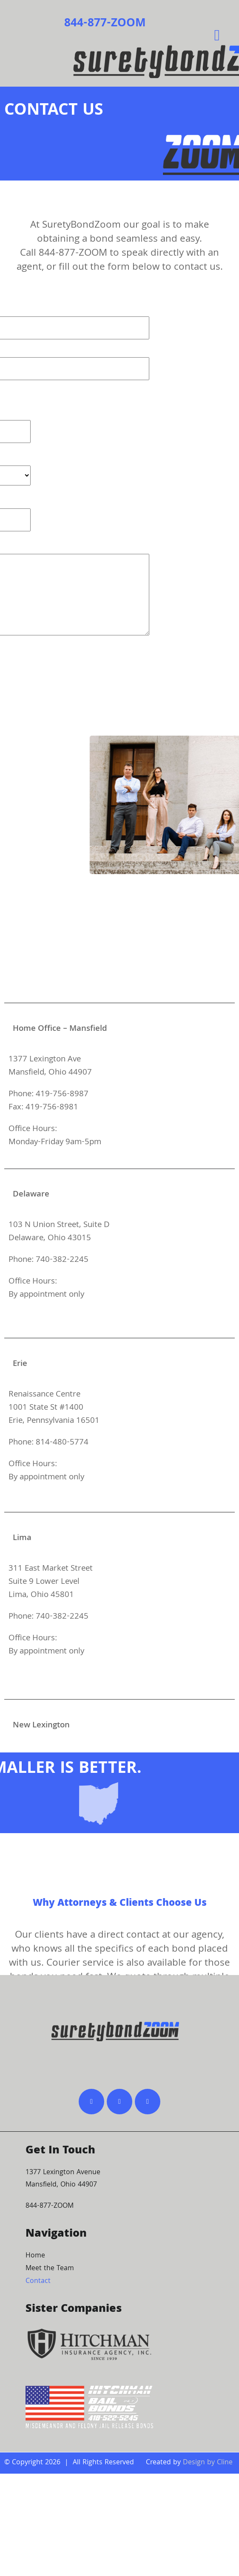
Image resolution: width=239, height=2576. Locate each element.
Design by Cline (208, 2463)
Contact (38, 2281)
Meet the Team (50, 2268)
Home (35, 2256)
